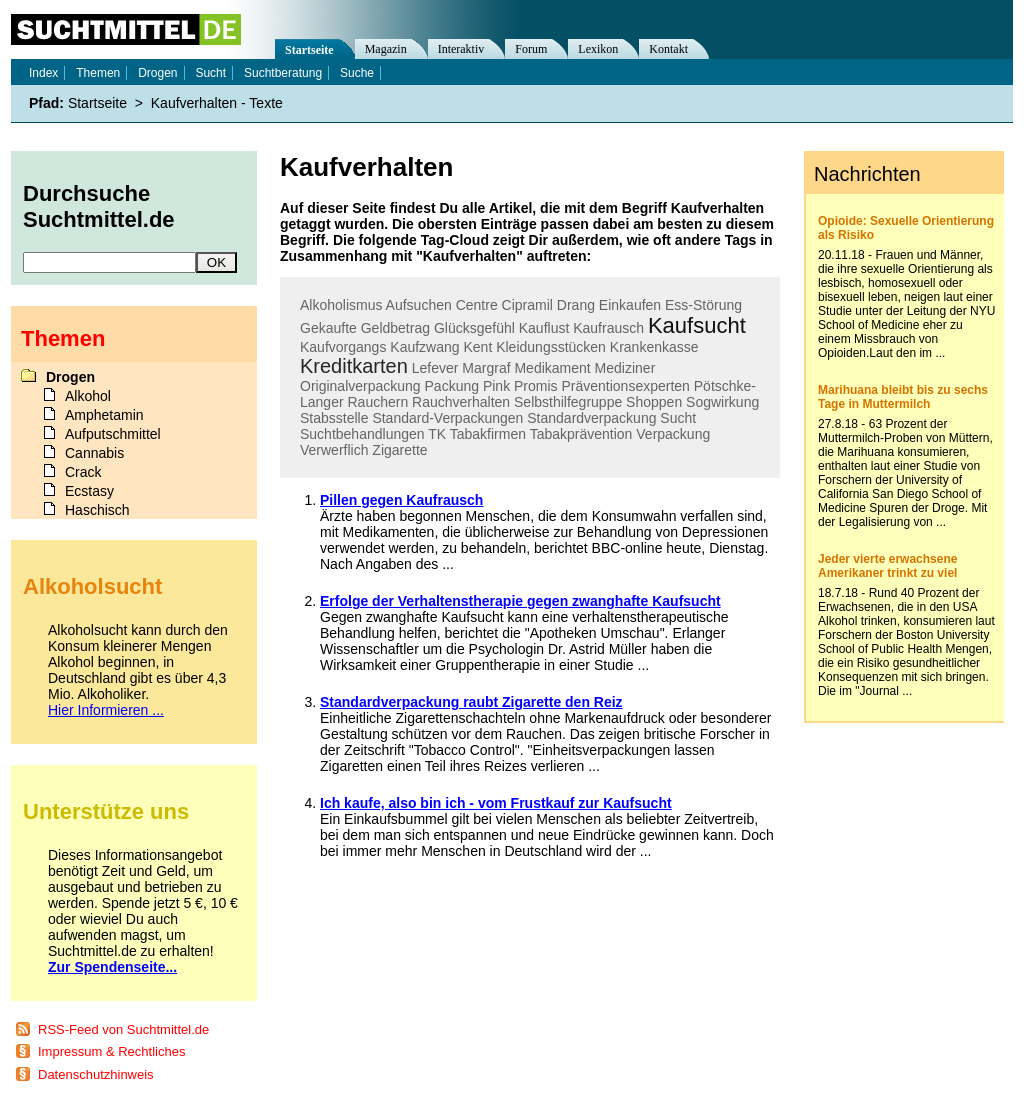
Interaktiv (461, 49)
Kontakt (668, 49)
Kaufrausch (608, 328)
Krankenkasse (654, 347)
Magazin (386, 49)
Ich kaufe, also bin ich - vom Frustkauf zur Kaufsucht (496, 803)
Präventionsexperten (625, 386)
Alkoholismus (341, 305)
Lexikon (598, 49)
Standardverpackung (591, 418)
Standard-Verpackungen (447, 418)
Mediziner (625, 368)
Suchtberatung (283, 73)
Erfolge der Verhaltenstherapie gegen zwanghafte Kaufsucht (520, 601)
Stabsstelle (334, 418)
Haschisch (97, 510)
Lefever (435, 368)
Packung (452, 386)
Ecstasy (89, 491)
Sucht (678, 418)
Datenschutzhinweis (96, 1074)
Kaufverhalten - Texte (217, 103)
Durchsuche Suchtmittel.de (99, 206)
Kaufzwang (424, 347)
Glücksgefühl (474, 328)
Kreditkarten (354, 366)
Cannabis (94, 453)
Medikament (552, 368)
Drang (576, 305)
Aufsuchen (419, 305)
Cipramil (527, 305)
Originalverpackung (360, 386)
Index (43, 73)
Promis (536, 386)
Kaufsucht (697, 325)
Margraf (486, 368)
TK (437, 434)
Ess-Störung (703, 305)
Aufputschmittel (113, 434)
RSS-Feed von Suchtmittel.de (123, 1029)
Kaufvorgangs (343, 347)
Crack (83, 472)
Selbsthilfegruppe (568, 402)
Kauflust (544, 328)
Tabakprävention (581, 434)
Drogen (157, 73)
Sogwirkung (722, 402)
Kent (477, 347)
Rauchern (377, 402)
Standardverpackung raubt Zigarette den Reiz (471, 702)
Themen (98, 73)
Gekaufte (328, 328)
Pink (496, 386)
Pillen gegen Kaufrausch (401, 500)
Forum (531, 49)
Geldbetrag (395, 328)
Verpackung (673, 434)
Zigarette (399, 450)
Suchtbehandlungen (362, 434)
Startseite (309, 50)
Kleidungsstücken (551, 347)
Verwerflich (334, 450)
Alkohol (88, 396)
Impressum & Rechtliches (111, 1051)
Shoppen (654, 402)
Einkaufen (630, 305)
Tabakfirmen (488, 434)
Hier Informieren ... (106, 710)
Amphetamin (104, 415)
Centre (477, 305)
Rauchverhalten (461, 402)
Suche (357, 73)
